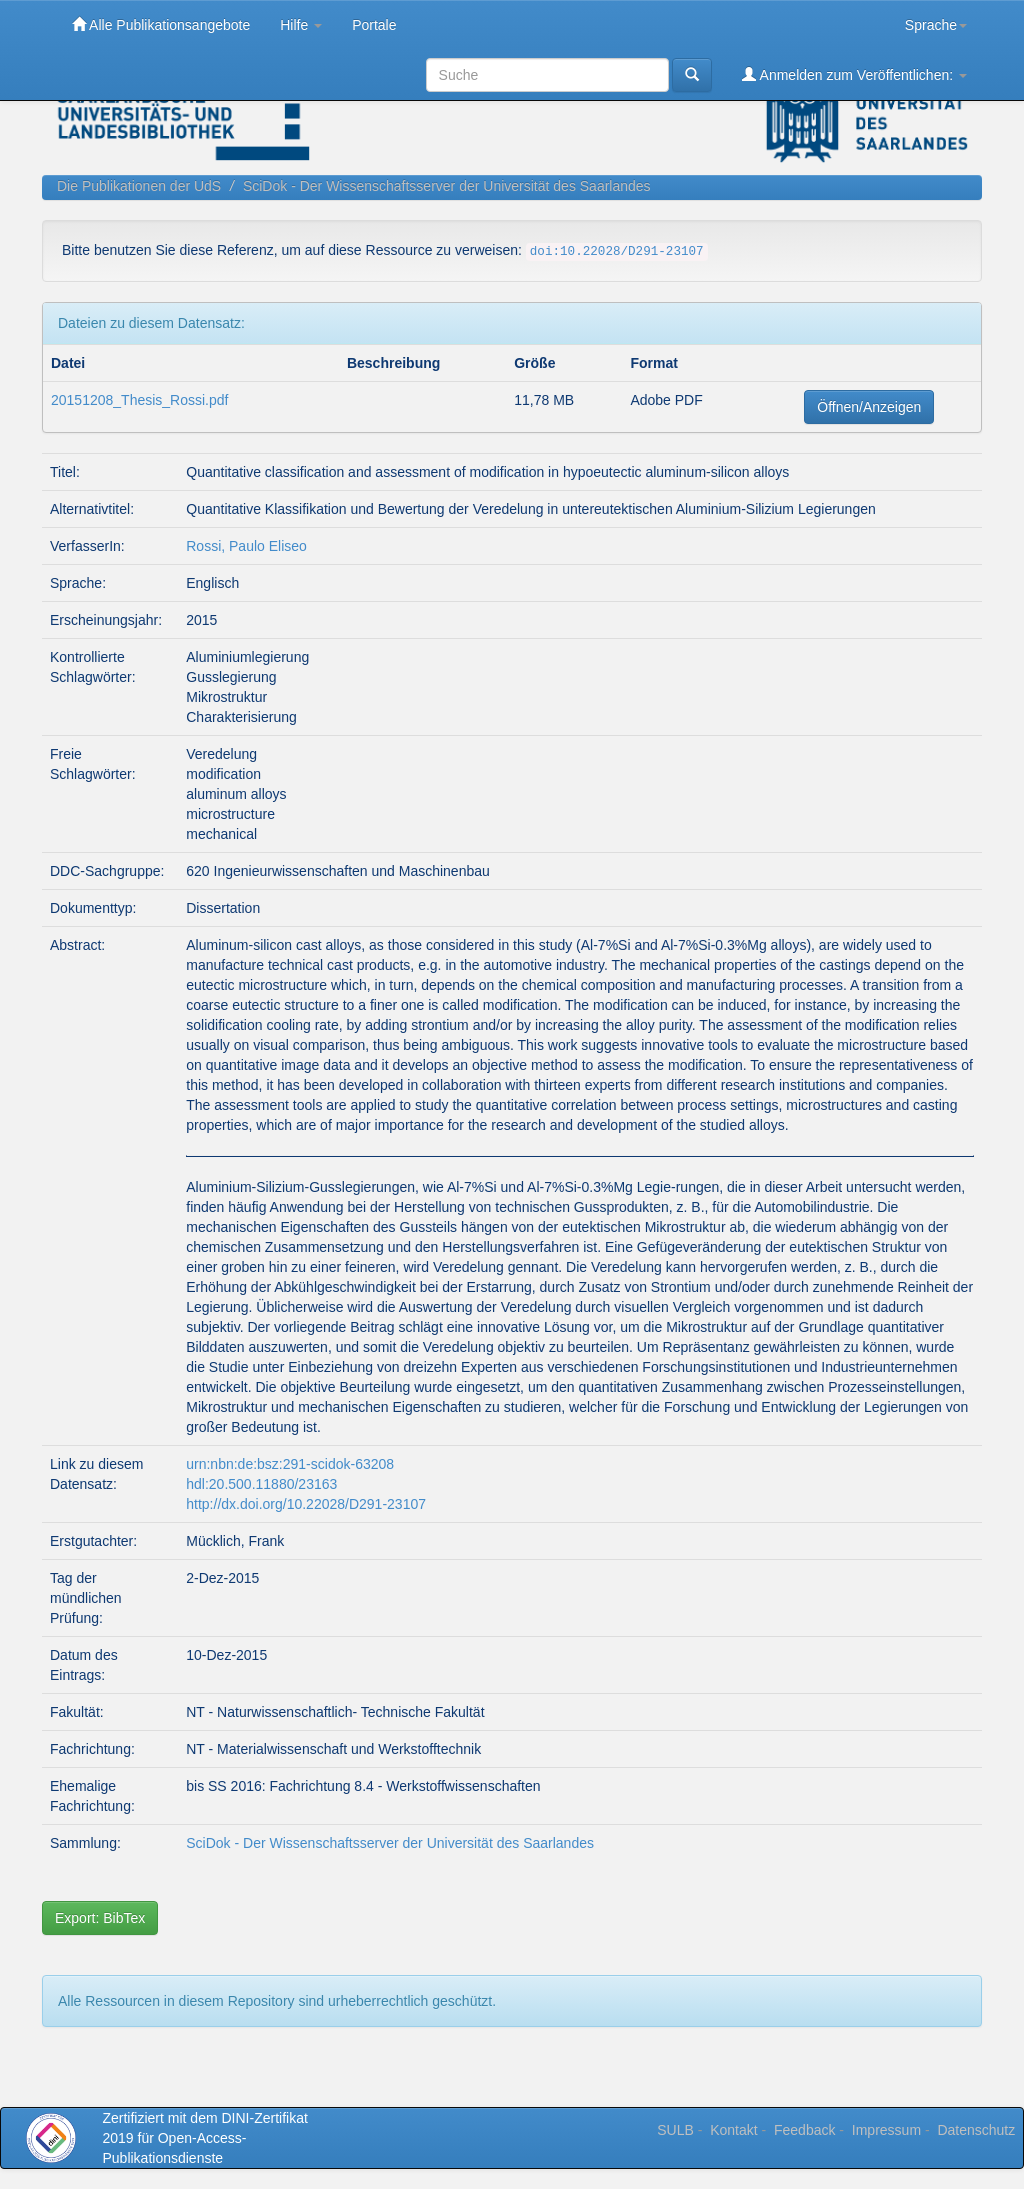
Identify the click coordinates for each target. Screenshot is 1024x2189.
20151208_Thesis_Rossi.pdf (139, 400)
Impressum (886, 2130)
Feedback (804, 2130)
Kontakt (733, 2130)
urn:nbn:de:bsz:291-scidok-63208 (290, 1464)
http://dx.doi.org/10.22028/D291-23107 (306, 1504)
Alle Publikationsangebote (161, 24)
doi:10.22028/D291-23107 (617, 252)
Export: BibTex (100, 1918)
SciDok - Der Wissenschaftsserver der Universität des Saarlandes (447, 186)
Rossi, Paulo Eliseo (246, 546)
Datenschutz (976, 2130)
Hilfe (301, 25)
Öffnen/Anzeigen (869, 407)
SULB (675, 2130)
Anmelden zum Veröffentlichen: (854, 74)
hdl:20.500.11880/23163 (261, 1484)
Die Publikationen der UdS (139, 186)
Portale (374, 25)
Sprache (936, 25)
